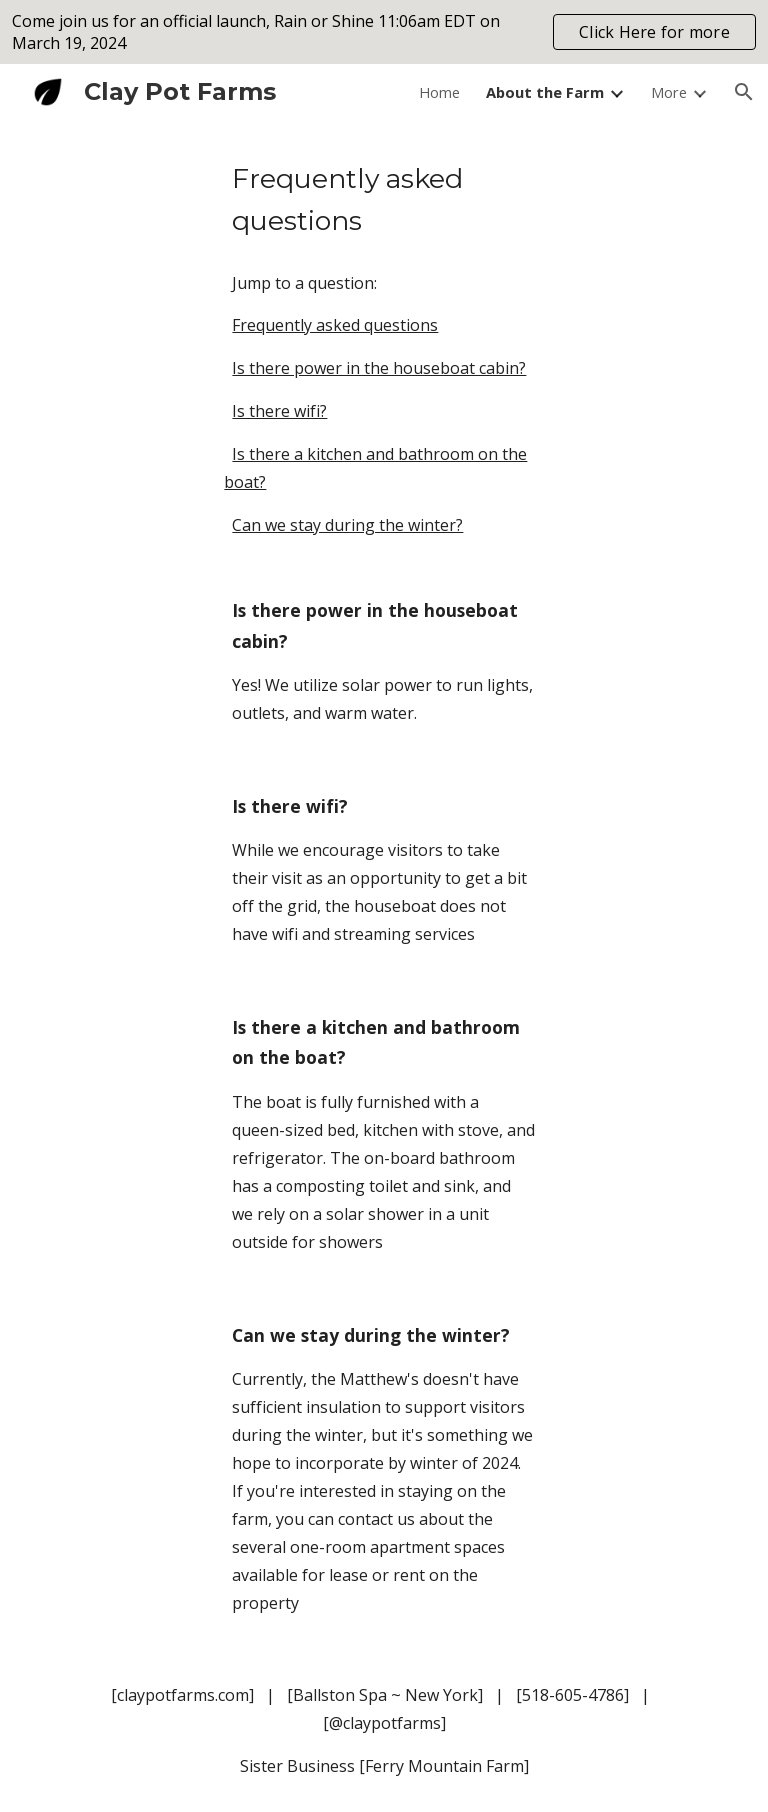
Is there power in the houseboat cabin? (379, 368)
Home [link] (439, 92)
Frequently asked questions (335, 325)
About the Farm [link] (545, 92)
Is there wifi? (279, 411)
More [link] (669, 92)
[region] (384, 32)
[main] (383, 199)
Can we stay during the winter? (347, 525)
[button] (744, 92)
